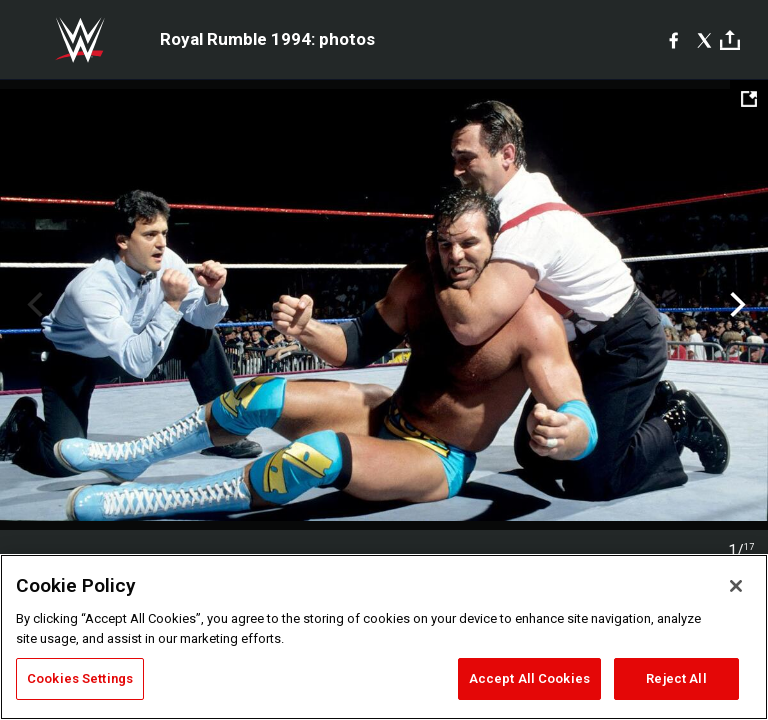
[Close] (736, 586)
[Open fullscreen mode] (749, 99)
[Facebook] (673, 40)
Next (735, 305)
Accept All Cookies (529, 678)
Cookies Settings (80, 678)
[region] (384, 637)
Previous (32, 305)
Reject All (676, 678)
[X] (704, 40)
